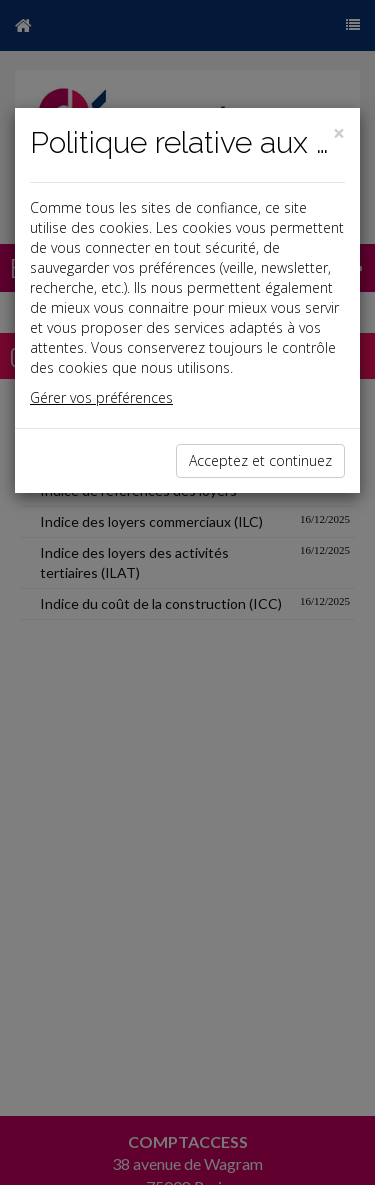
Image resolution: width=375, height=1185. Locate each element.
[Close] (339, 133)
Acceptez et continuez (260, 460)
